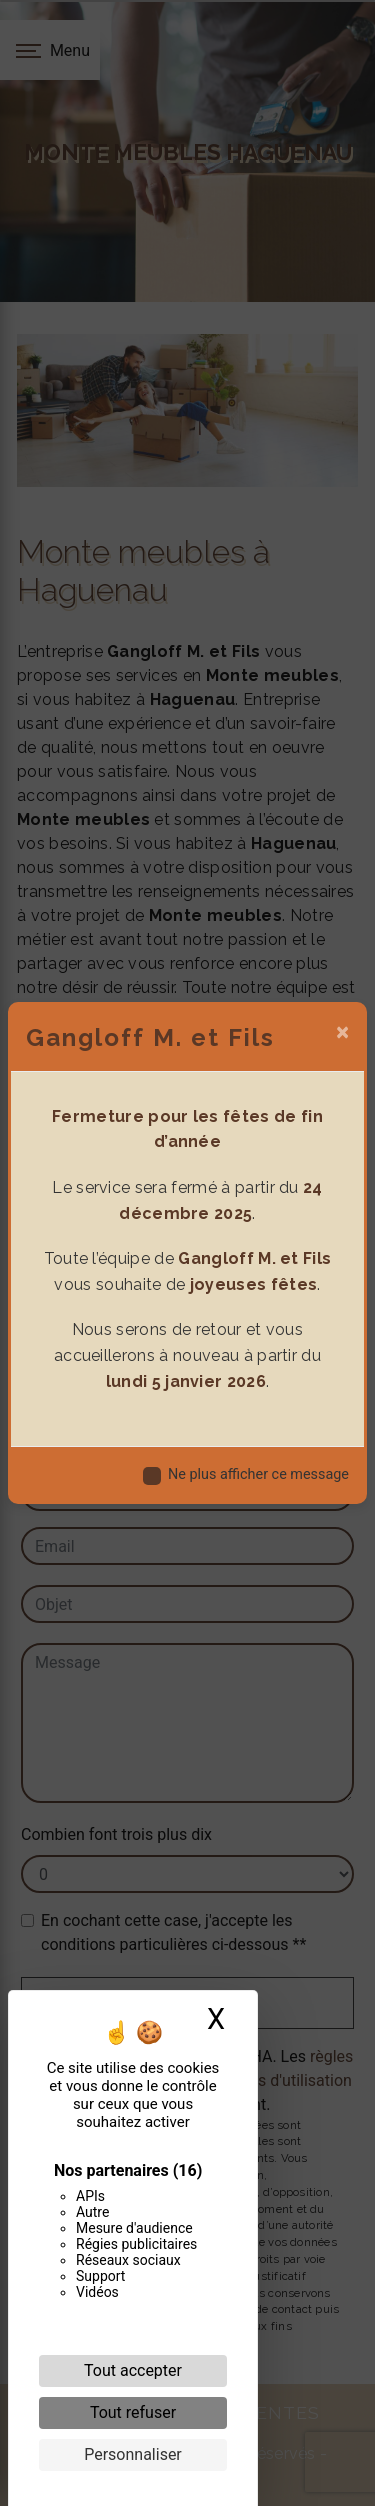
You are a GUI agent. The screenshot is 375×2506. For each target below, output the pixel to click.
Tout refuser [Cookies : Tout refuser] (133, 2412)
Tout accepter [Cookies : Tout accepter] (133, 2370)
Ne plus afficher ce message (258, 1474)
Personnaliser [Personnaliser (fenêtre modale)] (133, 2454)
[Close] (342, 1032)
